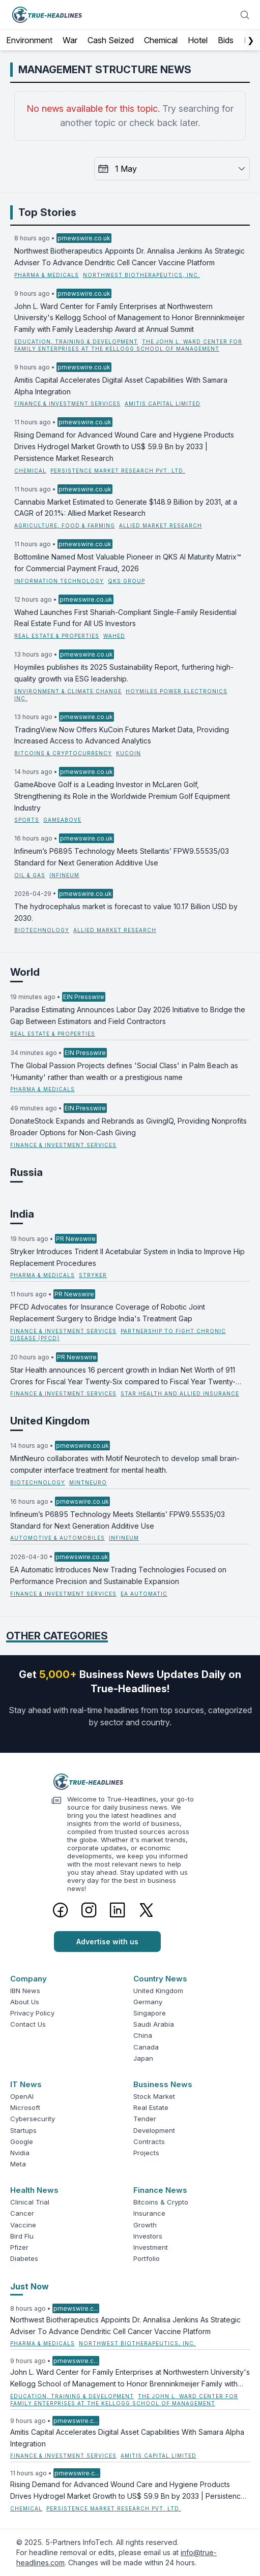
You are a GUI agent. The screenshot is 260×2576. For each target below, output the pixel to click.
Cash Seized (111, 40)
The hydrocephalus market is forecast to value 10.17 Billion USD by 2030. (126, 912)
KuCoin (128, 753)
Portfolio (146, 2258)
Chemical (161, 40)
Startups (23, 2130)
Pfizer (19, 2247)
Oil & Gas (29, 875)
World (25, 972)
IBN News (25, 1991)
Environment (29, 40)
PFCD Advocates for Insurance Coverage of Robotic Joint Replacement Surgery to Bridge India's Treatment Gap (107, 1312)
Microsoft (25, 2107)
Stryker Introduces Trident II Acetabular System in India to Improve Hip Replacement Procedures (127, 1257)
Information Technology (59, 581)
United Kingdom (50, 1421)
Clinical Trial (29, 2202)
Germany (147, 2002)
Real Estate (150, 2107)
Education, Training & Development (76, 341)
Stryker (93, 1275)
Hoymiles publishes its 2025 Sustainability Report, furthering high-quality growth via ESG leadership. (124, 673)
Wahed (114, 636)
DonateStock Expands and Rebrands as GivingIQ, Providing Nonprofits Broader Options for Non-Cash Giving (128, 1126)
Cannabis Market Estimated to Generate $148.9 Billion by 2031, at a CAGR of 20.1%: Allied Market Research (125, 508)
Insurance (149, 2213)
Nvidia (20, 2153)
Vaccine (23, 2225)
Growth (145, 2225)
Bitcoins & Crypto (160, 2202)
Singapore (149, 2013)
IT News (26, 2084)
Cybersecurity (32, 2119)
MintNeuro (88, 1482)
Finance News (160, 2190)
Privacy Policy (32, 2013)
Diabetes (24, 2258)
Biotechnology (41, 930)
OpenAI (22, 2096)
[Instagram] (89, 1910)
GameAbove (62, 820)
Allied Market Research (160, 525)
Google (21, 2141)
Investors (147, 2236)
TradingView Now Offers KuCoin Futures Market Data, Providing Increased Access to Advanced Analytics (121, 735)
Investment (150, 2247)
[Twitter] (146, 1910)
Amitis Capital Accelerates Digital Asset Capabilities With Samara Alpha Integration (120, 386)
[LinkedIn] (117, 1910)
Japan (143, 2058)
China (142, 2035)
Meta (18, 2164)
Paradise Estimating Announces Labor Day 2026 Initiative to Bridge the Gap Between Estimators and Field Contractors (127, 1015)
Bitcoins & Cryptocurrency (63, 753)
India (22, 1214)
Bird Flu (22, 2236)
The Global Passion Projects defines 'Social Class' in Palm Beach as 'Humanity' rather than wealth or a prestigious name (124, 1071)
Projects (146, 2153)
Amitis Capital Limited (162, 403)
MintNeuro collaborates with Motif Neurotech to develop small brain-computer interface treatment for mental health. (125, 1464)
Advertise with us (107, 1941)
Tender (144, 2119)
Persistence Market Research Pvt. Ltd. (117, 471)
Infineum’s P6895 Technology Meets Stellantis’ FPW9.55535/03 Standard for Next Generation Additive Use (121, 857)
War (70, 40)
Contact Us (28, 2024)
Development (154, 2130)
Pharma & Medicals (46, 275)
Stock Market (154, 2096)
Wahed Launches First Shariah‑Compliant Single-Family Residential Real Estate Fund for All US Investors (125, 618)
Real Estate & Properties (56, 636)
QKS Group (126, 581)
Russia (26, 1172)
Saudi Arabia (153, 2024)
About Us (24, 2002)
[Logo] (130, 1782)
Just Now (29, 2286)
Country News (160, 1978)
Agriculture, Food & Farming (64, 525)
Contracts (149, 2141)
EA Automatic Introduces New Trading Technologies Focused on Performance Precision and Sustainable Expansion (118, 1575)
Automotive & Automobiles (57, 1538)
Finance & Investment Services (67, 403)
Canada (146, 2047)
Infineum (64, 875)
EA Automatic (144, 1594)
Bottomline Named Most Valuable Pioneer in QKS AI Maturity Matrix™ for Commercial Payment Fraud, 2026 (127, 562)
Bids (226, 40)
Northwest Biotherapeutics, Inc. (141, 275)
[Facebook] (60, 1910)
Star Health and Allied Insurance (180, 1393)
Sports (26, 820)
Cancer (22, 2213)
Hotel (198, 40)
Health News (34, 2190)
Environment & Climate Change (68, 691)
